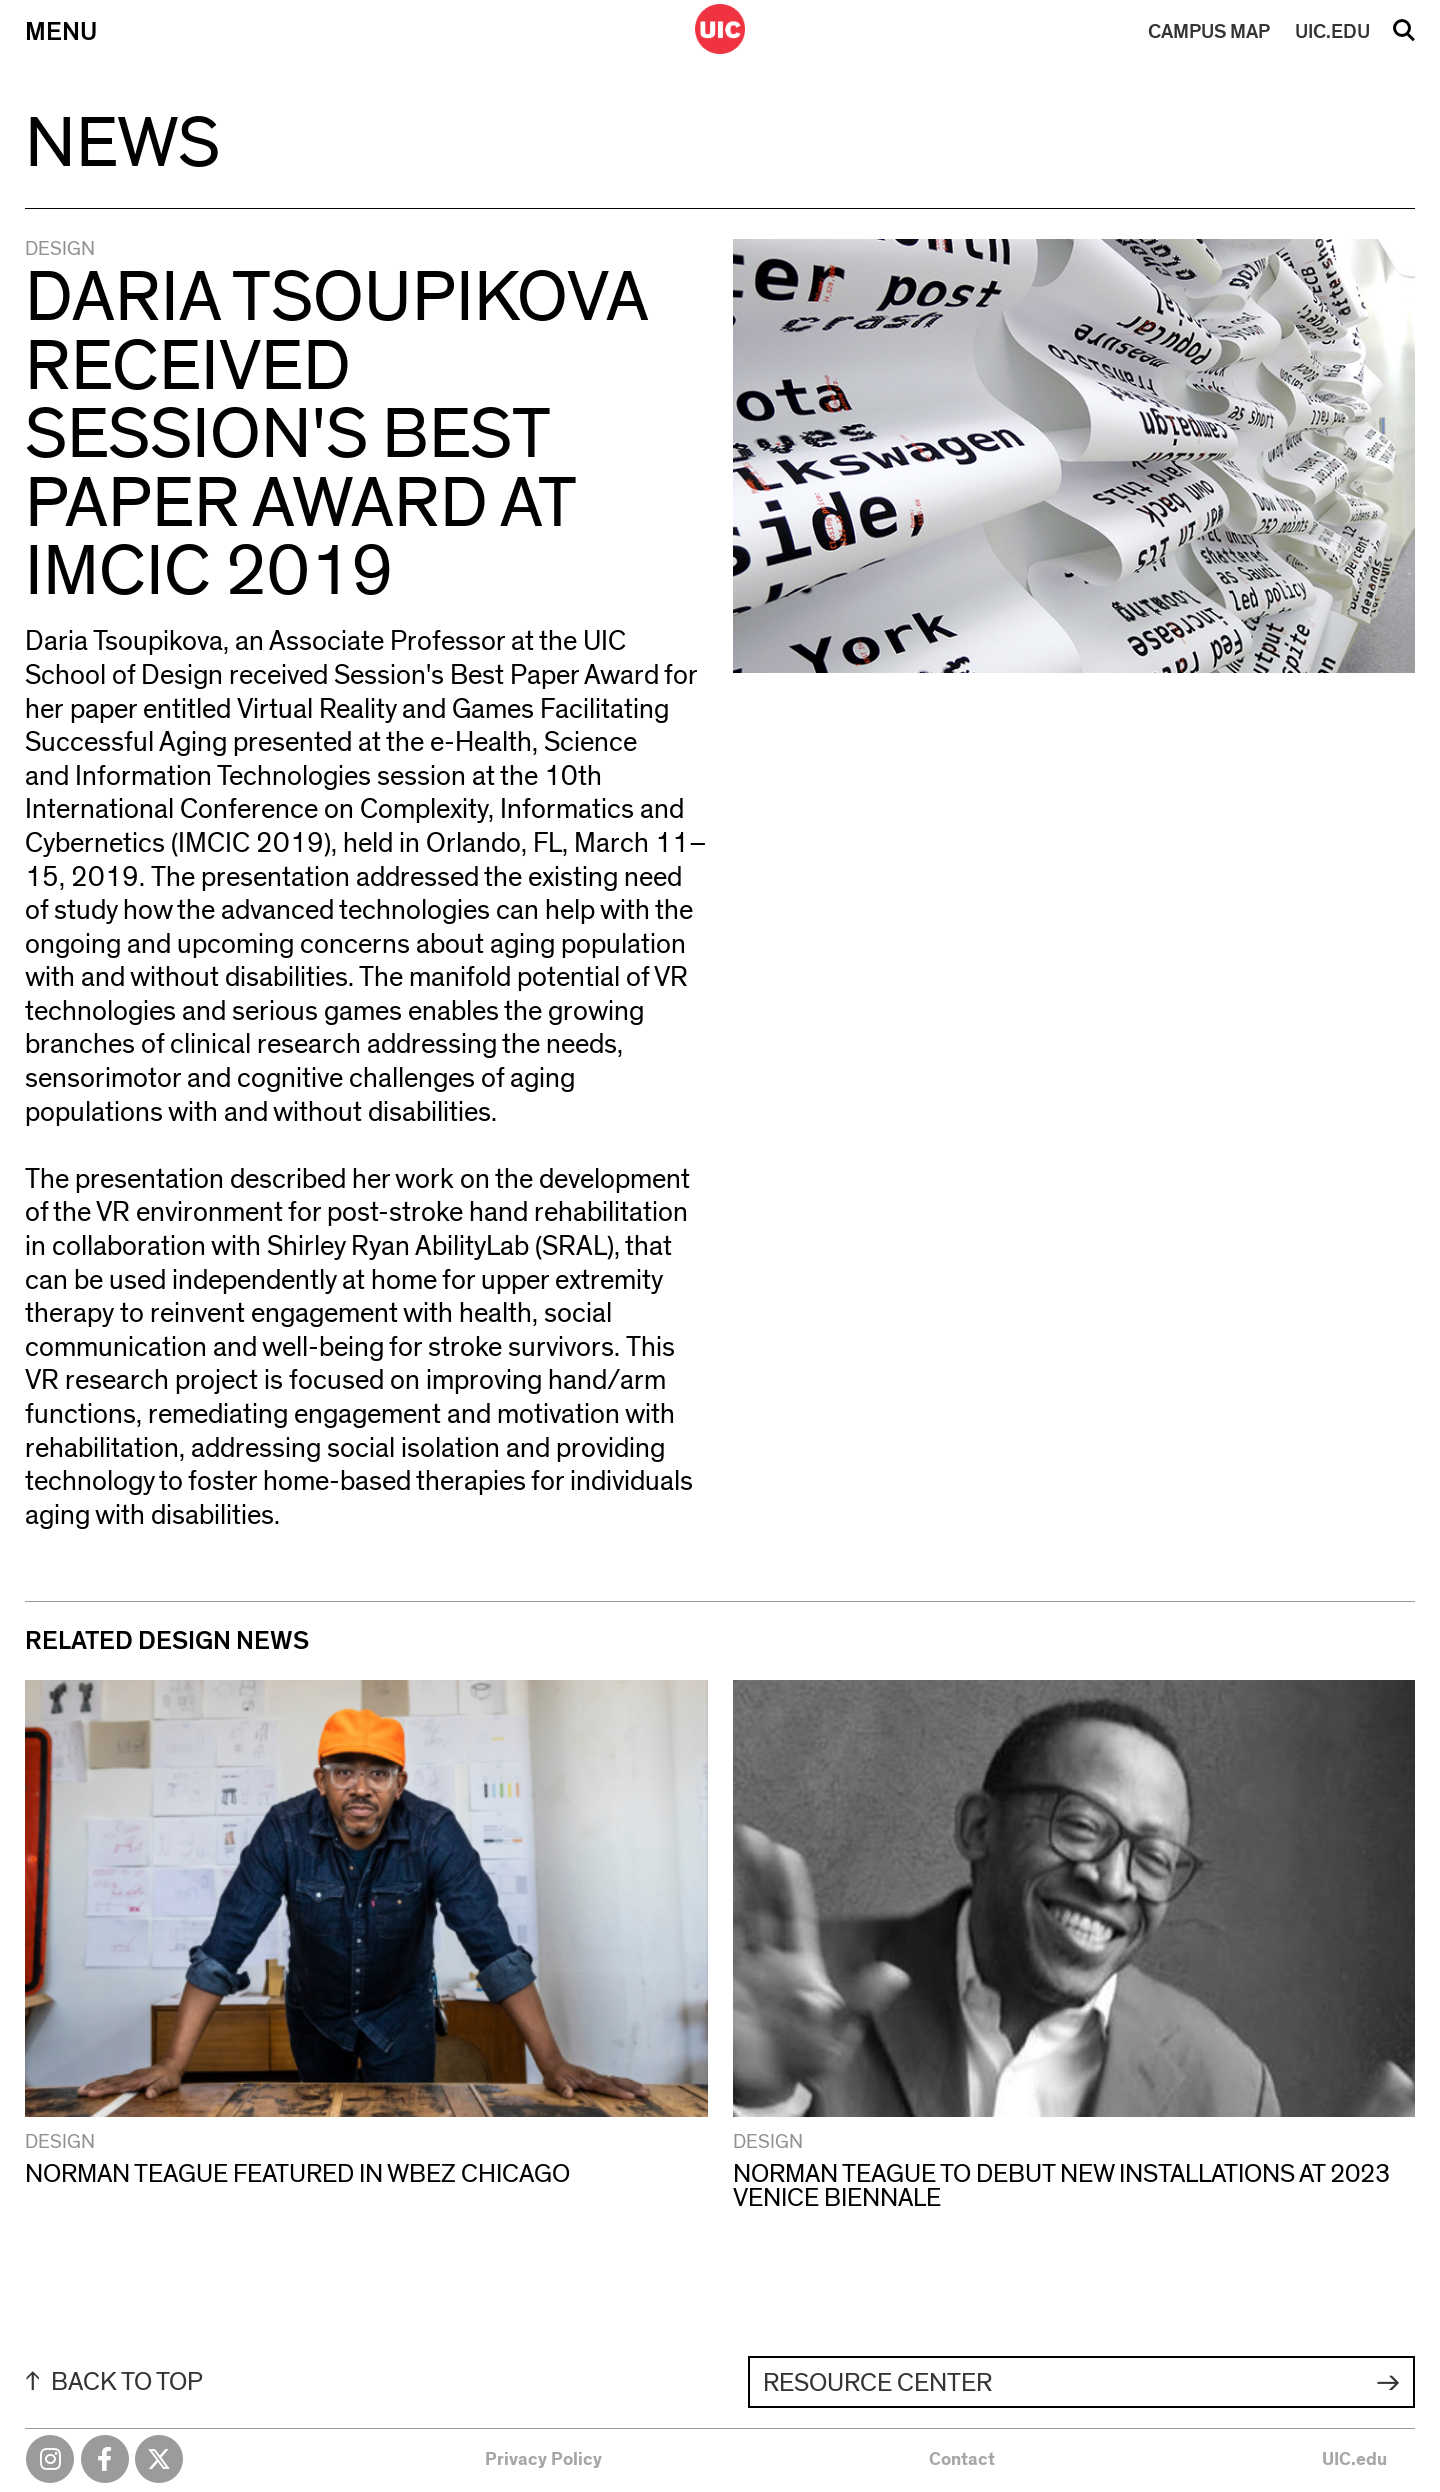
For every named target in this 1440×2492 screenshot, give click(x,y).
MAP (1209, 32)
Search (1404, 37)
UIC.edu (1354, 2460)
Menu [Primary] (61, 32)
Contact (962, 2460)
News (122, 144)
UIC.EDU (1332, 32)
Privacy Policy (543, 2460)
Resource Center (877, 2383)
